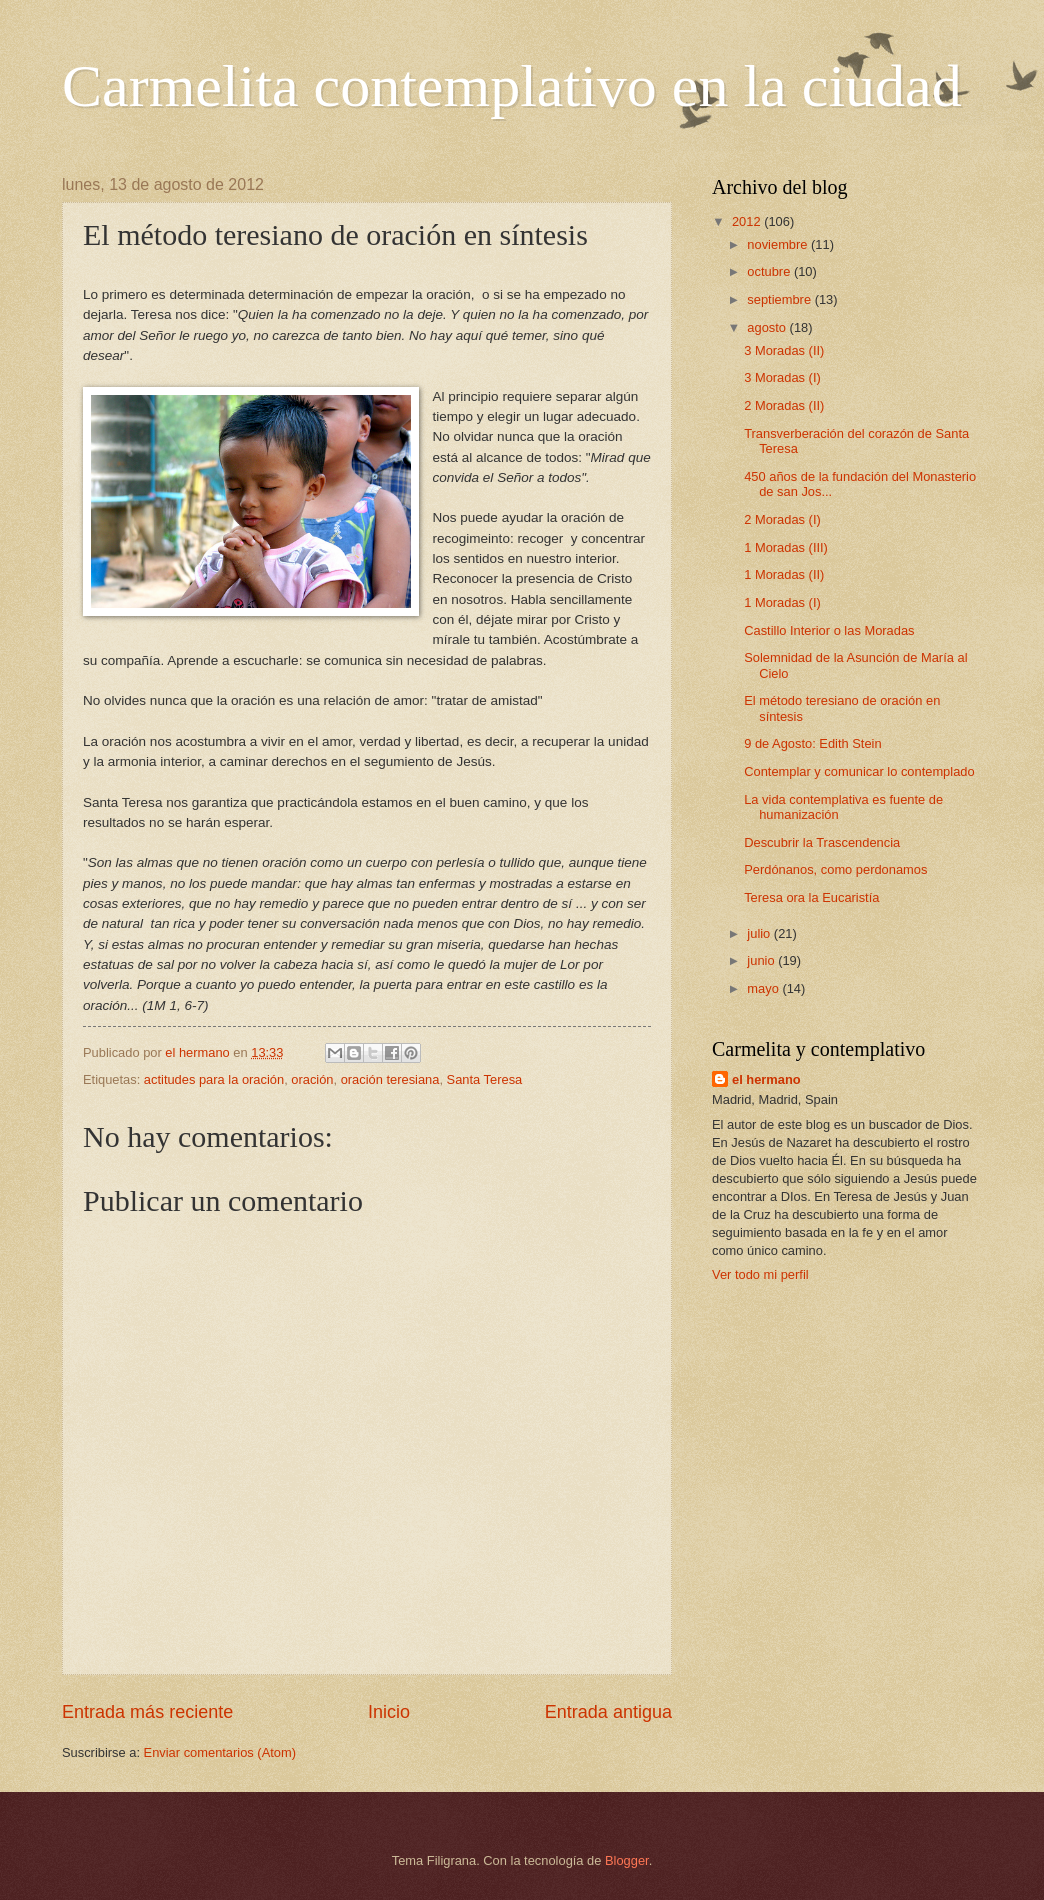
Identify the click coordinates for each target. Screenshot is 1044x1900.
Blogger (627, 1860)
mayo (764, 988)
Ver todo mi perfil (760, 1274)
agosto (768, 327)
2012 (748, 221)
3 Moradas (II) (784, 350)
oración (312, 1079)
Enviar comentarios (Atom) (220, 1752)
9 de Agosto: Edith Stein (812, 743)
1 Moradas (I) (782, 602)
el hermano (766, 1079)
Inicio (389, 1712)
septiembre (780, 299)
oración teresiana (390, 1079)
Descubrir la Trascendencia (822, 842)
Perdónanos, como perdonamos (835, 869)
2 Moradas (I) (782, 519)
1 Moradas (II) (784, 574)
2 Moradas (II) (784, 405)
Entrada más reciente (147, 1712)
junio (762, 960)
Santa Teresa (485, 1079)
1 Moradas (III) (786, 547)
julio (760, 933)
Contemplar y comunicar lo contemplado (859, 771)
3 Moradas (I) (782, 377)
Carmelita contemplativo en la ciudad (512, 86)
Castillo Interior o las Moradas (829, 630)
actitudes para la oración (214, 1079)
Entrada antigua (608, 1712)
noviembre (779, 244)
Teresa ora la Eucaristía (811, 897)
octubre (770, 271)
